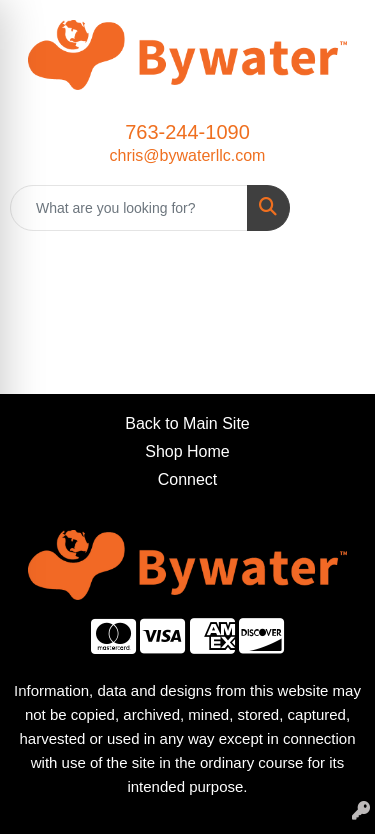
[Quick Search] (129, 208)
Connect (188, 479)
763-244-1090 (187, 132)
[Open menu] (335, 208)
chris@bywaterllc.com (188, 155)
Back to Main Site (187, 423)
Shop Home (187, 451)
